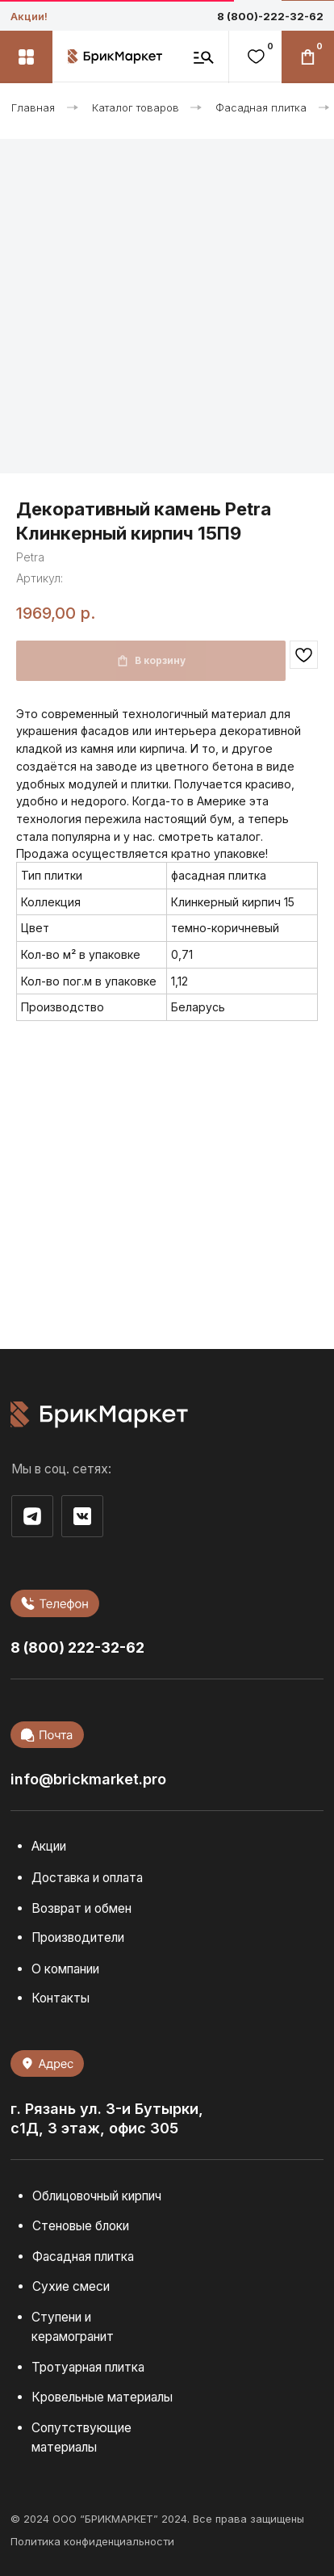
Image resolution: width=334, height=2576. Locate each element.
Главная (33, 107)
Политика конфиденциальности (92, 2541)
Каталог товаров (135, 107)
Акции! (29, 16)
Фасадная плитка (261, 107)
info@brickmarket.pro (88, 1779)
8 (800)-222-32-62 (270, 16)
